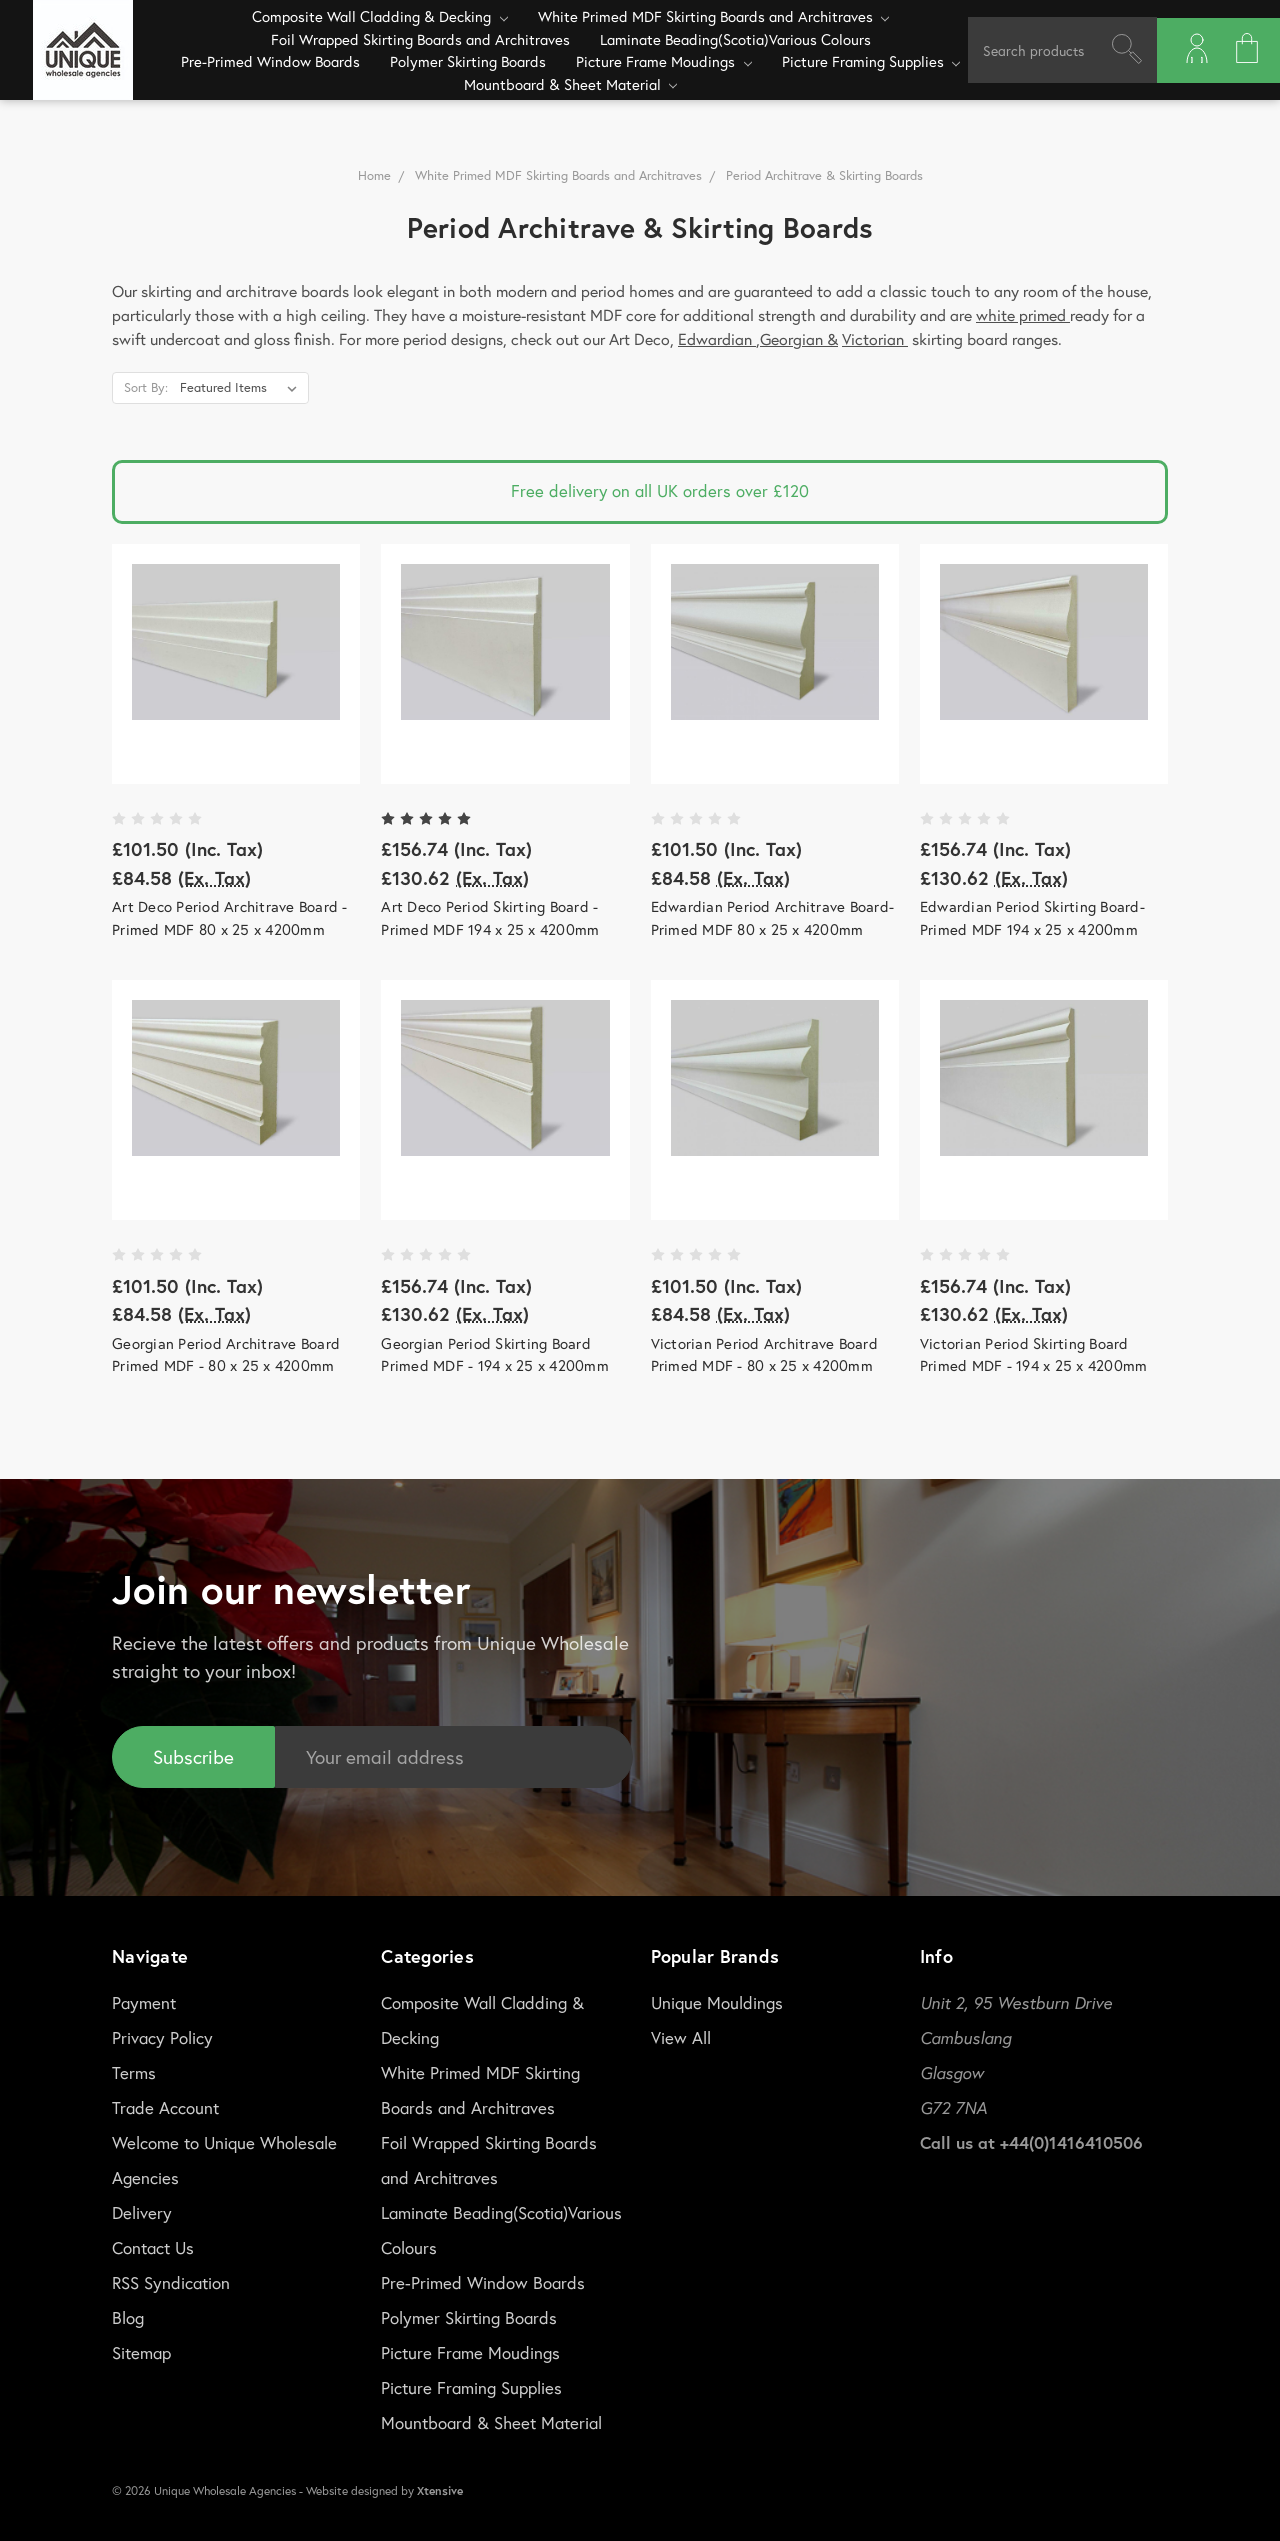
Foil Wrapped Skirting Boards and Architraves (420, 39)
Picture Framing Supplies (871, 61)
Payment (144, 2001)
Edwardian (717, 338)
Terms (134, 2071)
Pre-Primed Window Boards (270, 61)
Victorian (875, 338)
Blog (128, 2316)
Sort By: (146, 387)
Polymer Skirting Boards (468, 61)
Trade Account (165, 2106)
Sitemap (141, 2351)
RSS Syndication (171, 2281)
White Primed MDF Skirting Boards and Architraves (714, 16)
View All (681, 2036)
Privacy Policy (162, 2036)
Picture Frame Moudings (664, 61)
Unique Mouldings (717, 2001)
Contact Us (153, 2246)
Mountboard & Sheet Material (571, 84)
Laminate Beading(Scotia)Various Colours (735, 39)
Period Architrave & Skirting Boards (824, 175)
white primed (1023, 314)
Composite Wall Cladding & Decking (380, 16)
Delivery (142, 2211)
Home (374, 175)
